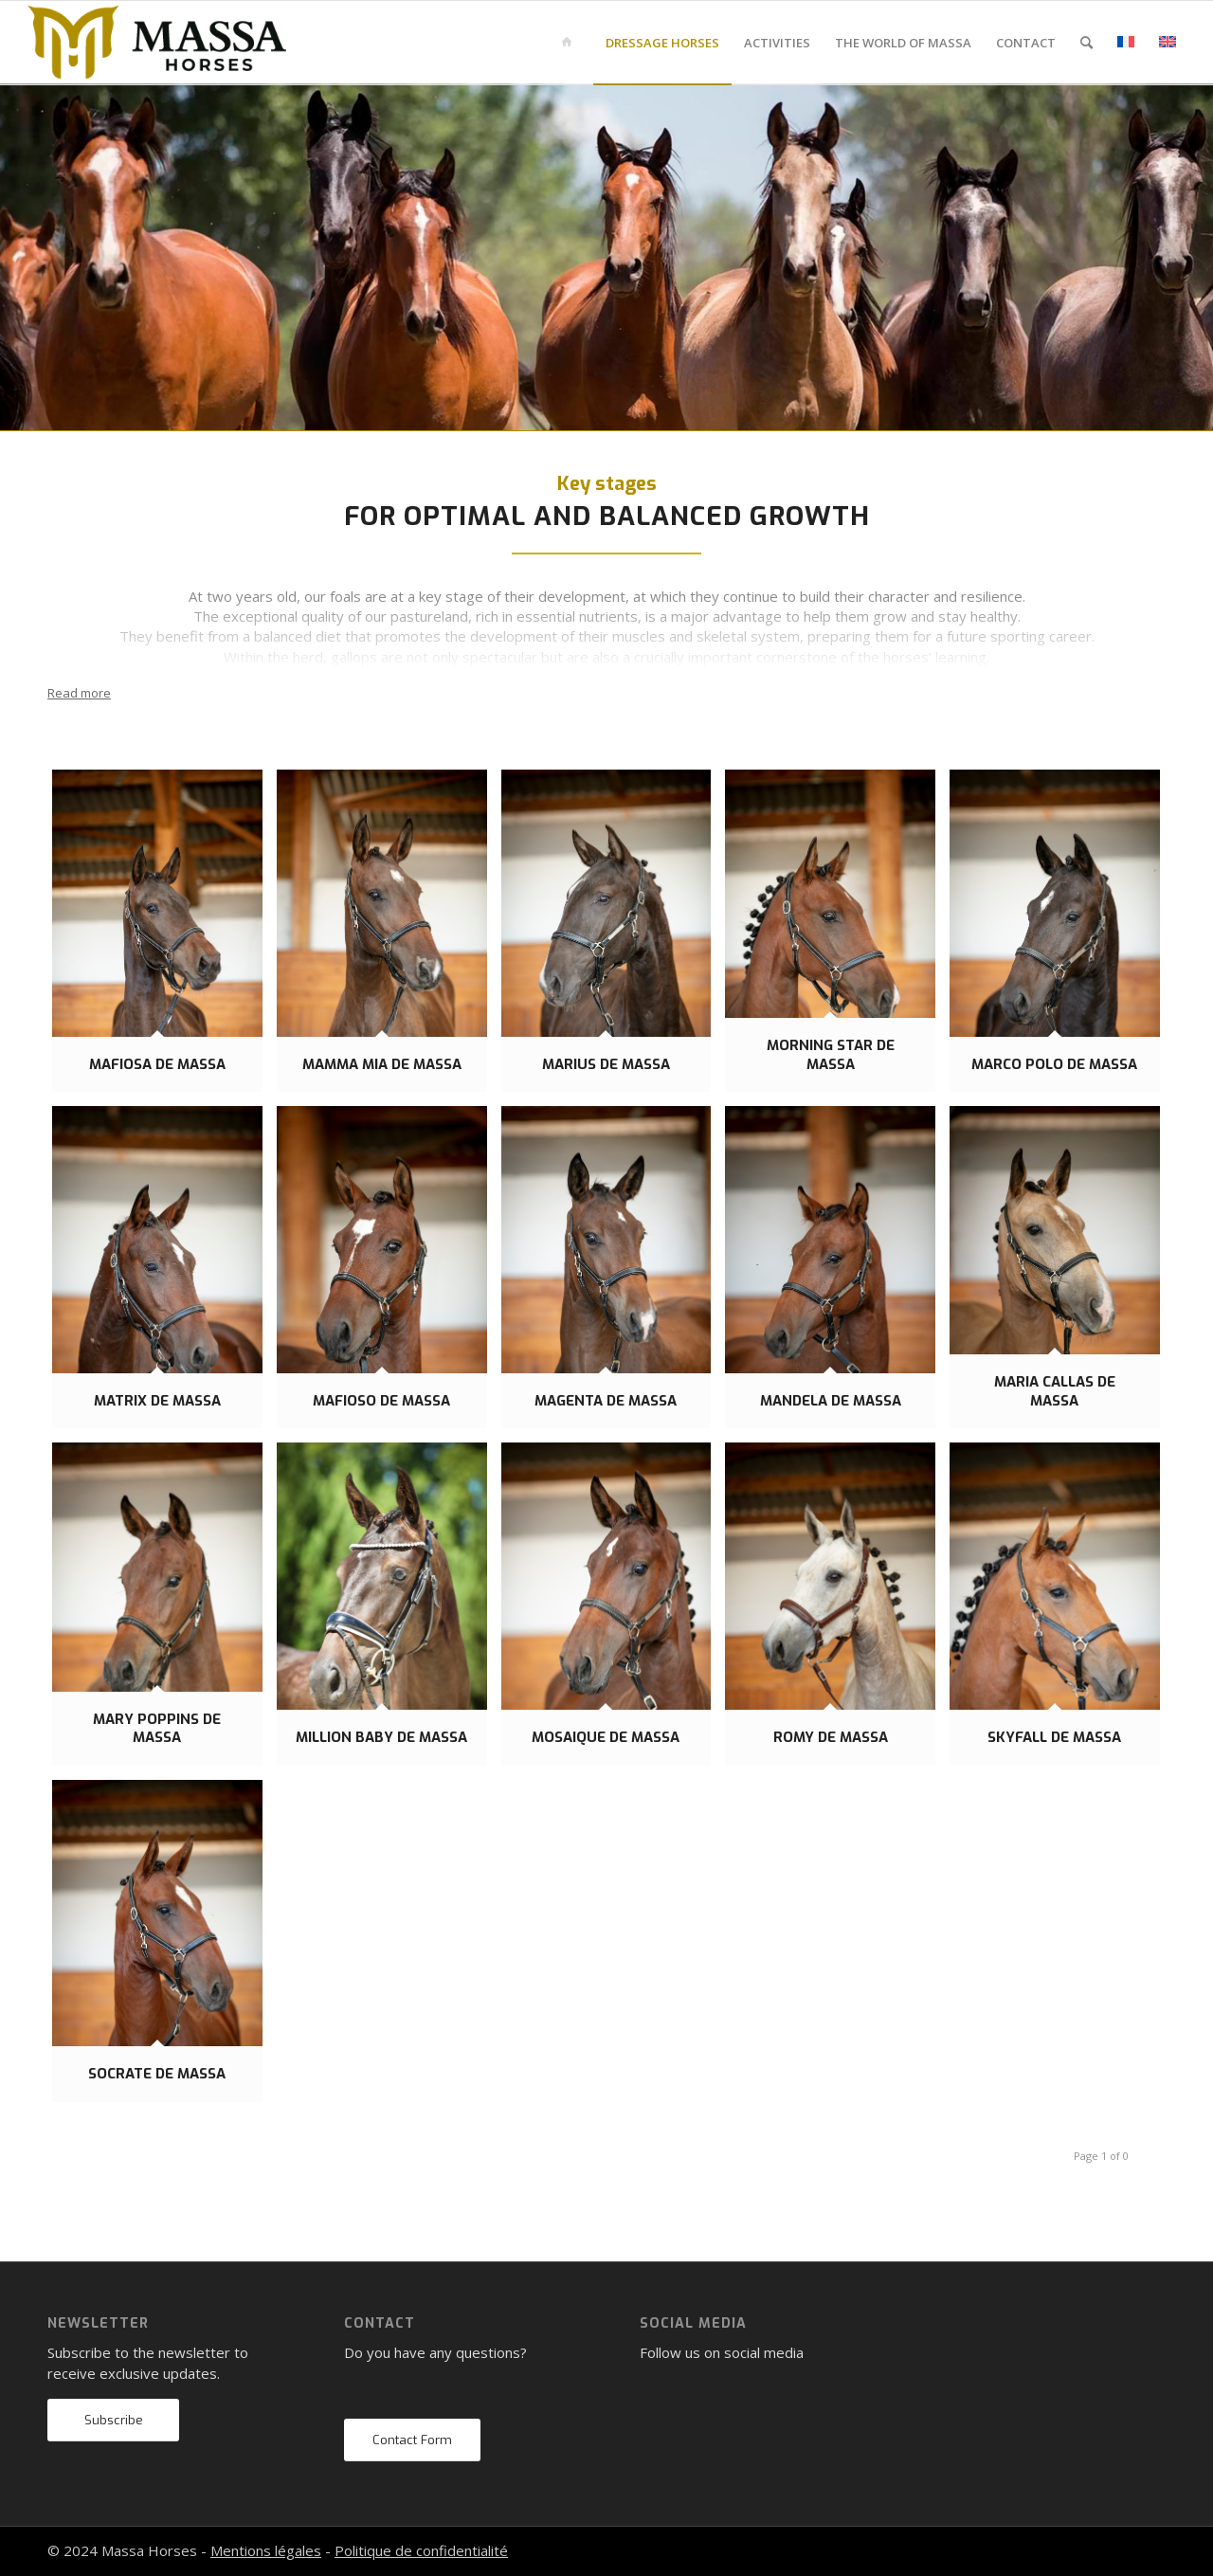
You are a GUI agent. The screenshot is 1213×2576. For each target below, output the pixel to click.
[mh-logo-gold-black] (157, 42)
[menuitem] (570, 42)
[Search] (1086, 42)
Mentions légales (265, 2550)
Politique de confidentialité (421, 2550)
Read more (79, 692)
